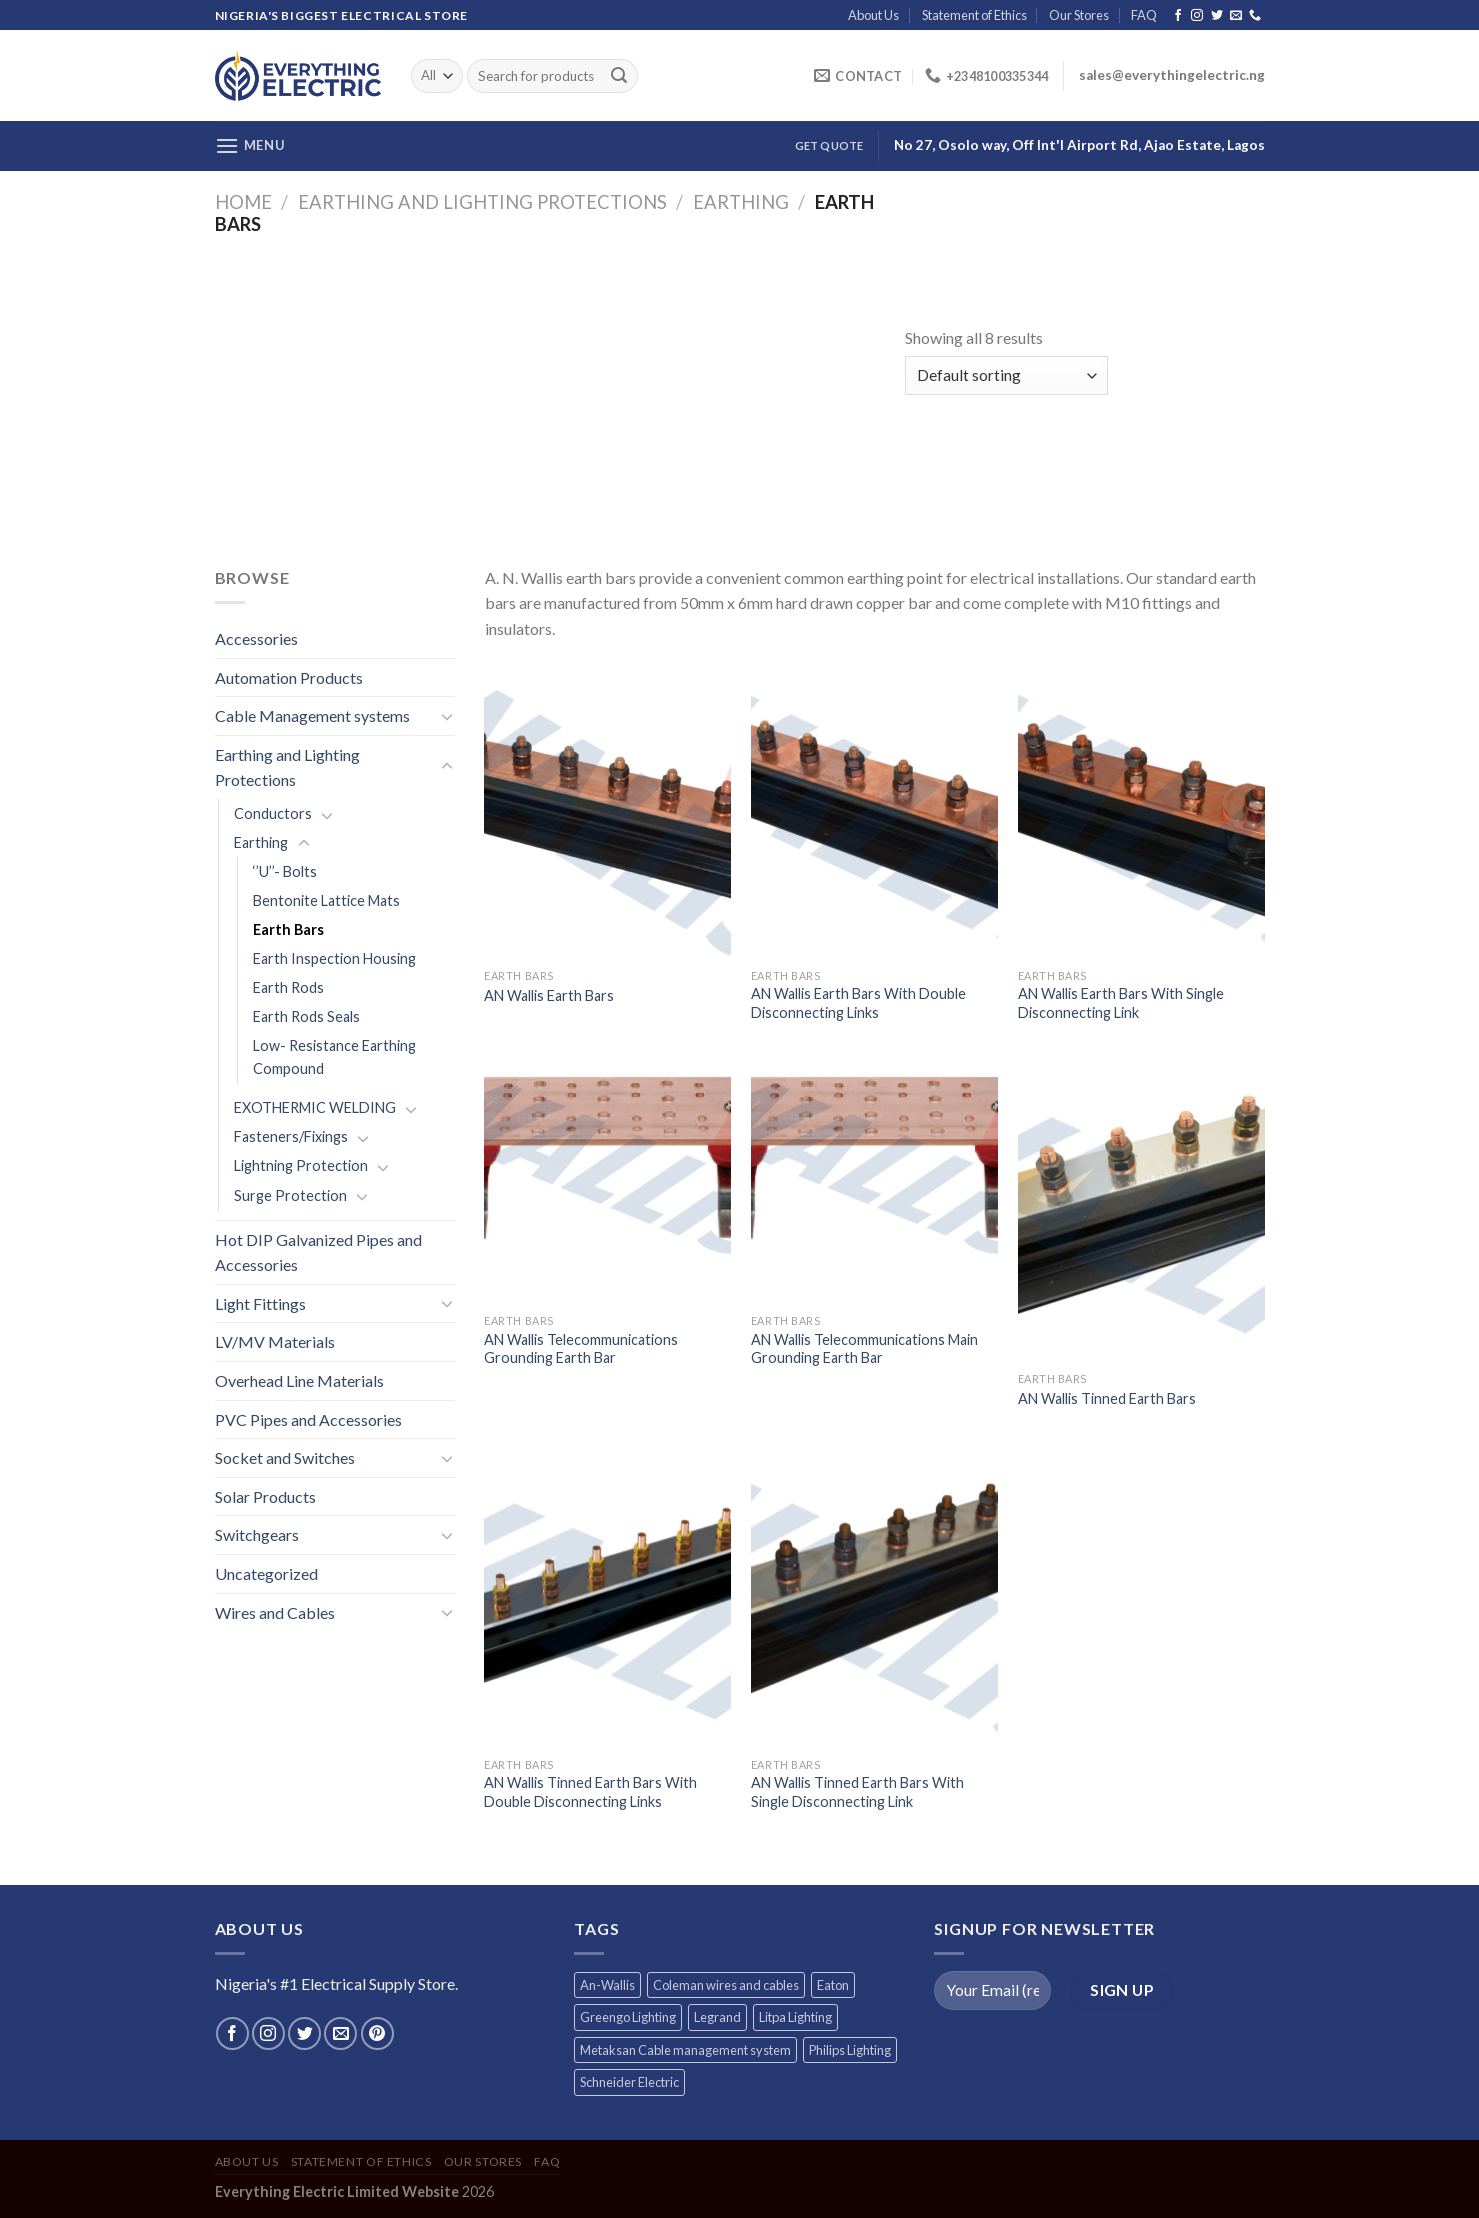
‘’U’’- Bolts (285, 871)
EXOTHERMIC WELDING (315, 1107)
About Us (873, 15)
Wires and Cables (275, 1612)
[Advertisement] (560, 385)
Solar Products (265, 1496)
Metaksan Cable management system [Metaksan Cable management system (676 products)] (685, 2050)
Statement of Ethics (974, 15)
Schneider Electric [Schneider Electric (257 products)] (629, 2082)
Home (243, 202)
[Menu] (250, 145)
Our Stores (1079, 15)
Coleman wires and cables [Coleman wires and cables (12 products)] (726, 1985)
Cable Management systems (312, 715)
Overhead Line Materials (299, 1380)
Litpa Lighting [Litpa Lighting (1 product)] (795, 2017)
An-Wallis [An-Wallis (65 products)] (607, 1985)
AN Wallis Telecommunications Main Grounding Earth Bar (864, 1349)
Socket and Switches (285, 1457)
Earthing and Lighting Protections (482, 202)
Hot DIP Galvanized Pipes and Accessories (318, 1252)
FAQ (1144, 15)
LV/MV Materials (275, 1341)
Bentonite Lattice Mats (326, 900)
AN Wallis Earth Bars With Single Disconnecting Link (1121, 1003)
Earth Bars (288, 929)
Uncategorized (266, 1573)
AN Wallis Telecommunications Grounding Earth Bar (581, 1349)
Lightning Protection (301, 1165)
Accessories (256, 638)
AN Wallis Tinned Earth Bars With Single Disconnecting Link (857, 1792)
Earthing (741, 202)
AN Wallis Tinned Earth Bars (1107, 1398)
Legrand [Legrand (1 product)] (717, 2017)
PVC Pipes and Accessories (308, 1419)
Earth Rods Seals (306, 1016)
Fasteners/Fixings (291, 1136)
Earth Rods (288, 987)
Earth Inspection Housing (334, 958)
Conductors (273, 813)
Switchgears (257, 1534)
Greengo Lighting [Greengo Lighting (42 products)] (628, 2017)
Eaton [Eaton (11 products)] (833, 1985)
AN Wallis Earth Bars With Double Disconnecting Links (858, 1003)
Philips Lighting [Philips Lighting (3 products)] (850, 2050)
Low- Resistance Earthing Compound (334, 1057)
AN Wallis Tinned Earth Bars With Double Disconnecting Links (590, 1792)
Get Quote (829, 145)
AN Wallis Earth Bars (549, 995)
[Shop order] (1006, 375)
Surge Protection (290, 1195)
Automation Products (289, 677)
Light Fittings (260, 1303)
